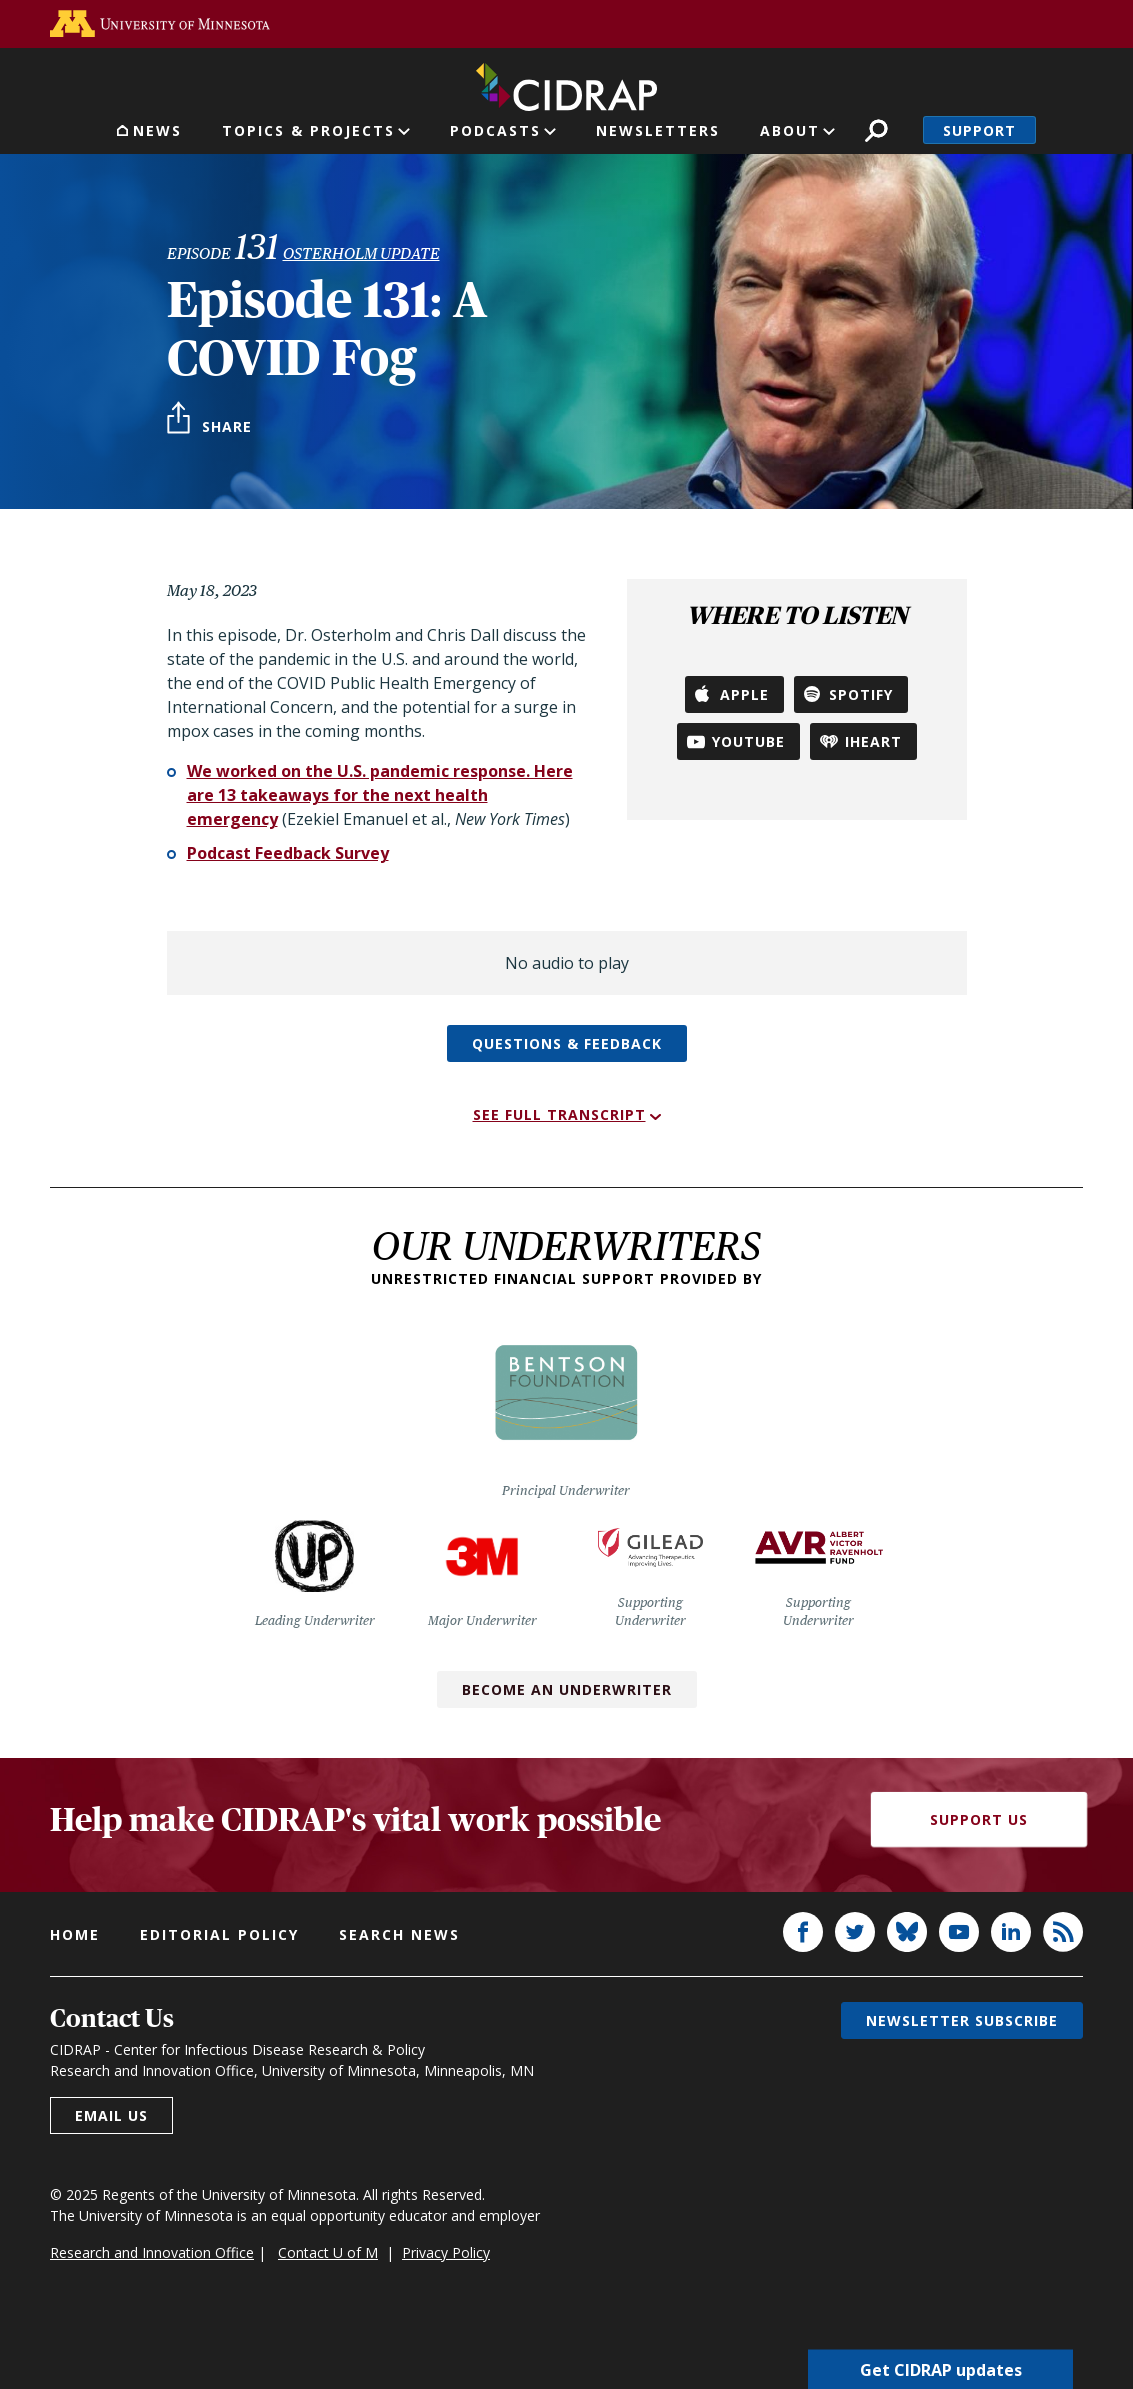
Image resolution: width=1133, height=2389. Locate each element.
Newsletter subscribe (962, 2020)
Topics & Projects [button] (308, 130)
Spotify (861, 694)
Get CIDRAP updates (941, 2369)
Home (75, 1934)
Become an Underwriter (567, 1689)
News (157, 130)
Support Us (979, 1819)
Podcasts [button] (495, 130)
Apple (744, 694)
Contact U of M (328, 2252)
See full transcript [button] (559, 1114)
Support (979, 130)
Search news (399, 1934)
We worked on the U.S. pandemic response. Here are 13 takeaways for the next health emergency (380, 795)
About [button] (790, 130)
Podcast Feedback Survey (288, 853)
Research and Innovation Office (152, 2252)
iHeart (873, 741)
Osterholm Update (361, 253)
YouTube (748, 741)
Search (876, 130)
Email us (111, 2115)
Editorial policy (219, 1934)
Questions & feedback (567, 1043)
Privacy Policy (446, 2252)
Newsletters (658, 130)
